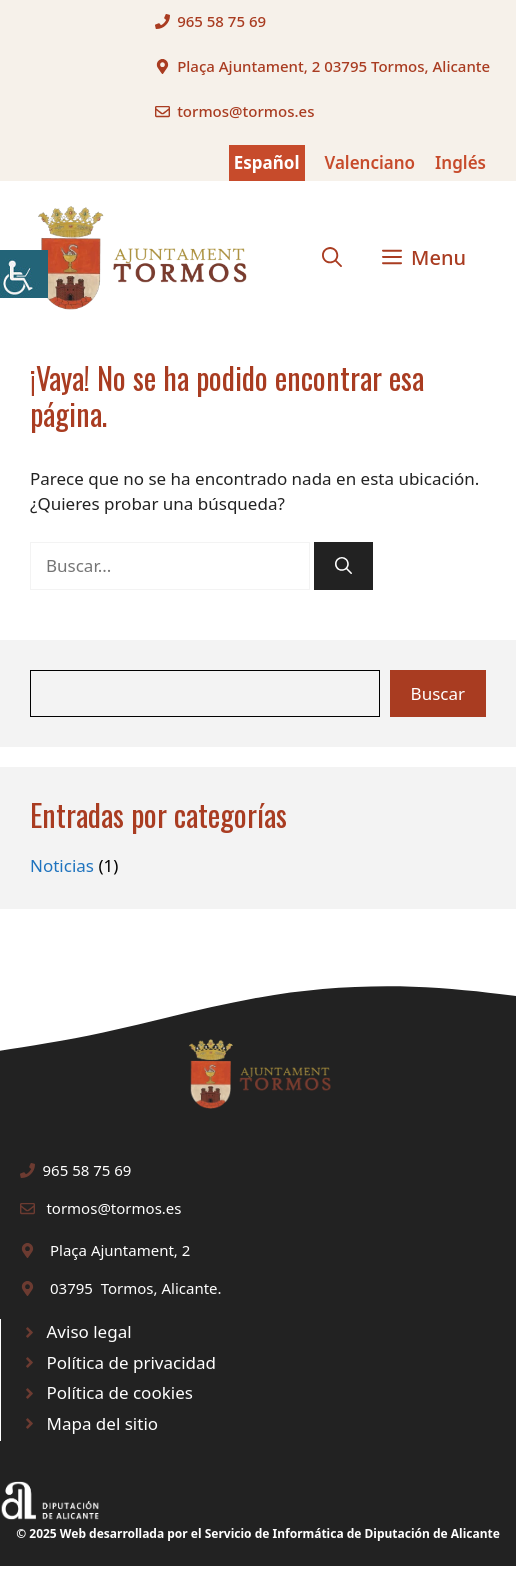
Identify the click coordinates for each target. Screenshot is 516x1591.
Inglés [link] (460, 162)
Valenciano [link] (370, 162)
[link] (24, 274)
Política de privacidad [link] (131, 1362)
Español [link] (267, 162)
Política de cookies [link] (120, 1392)
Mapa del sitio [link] (103, 1423)
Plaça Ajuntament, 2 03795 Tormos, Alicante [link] (333, 66)
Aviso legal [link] (89, 1331)
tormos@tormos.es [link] (245, 111)
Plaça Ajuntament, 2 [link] (120, 1250)
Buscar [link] (438, 693)
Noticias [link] (62, 865)
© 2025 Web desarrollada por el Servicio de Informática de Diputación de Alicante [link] (258, 1533)
